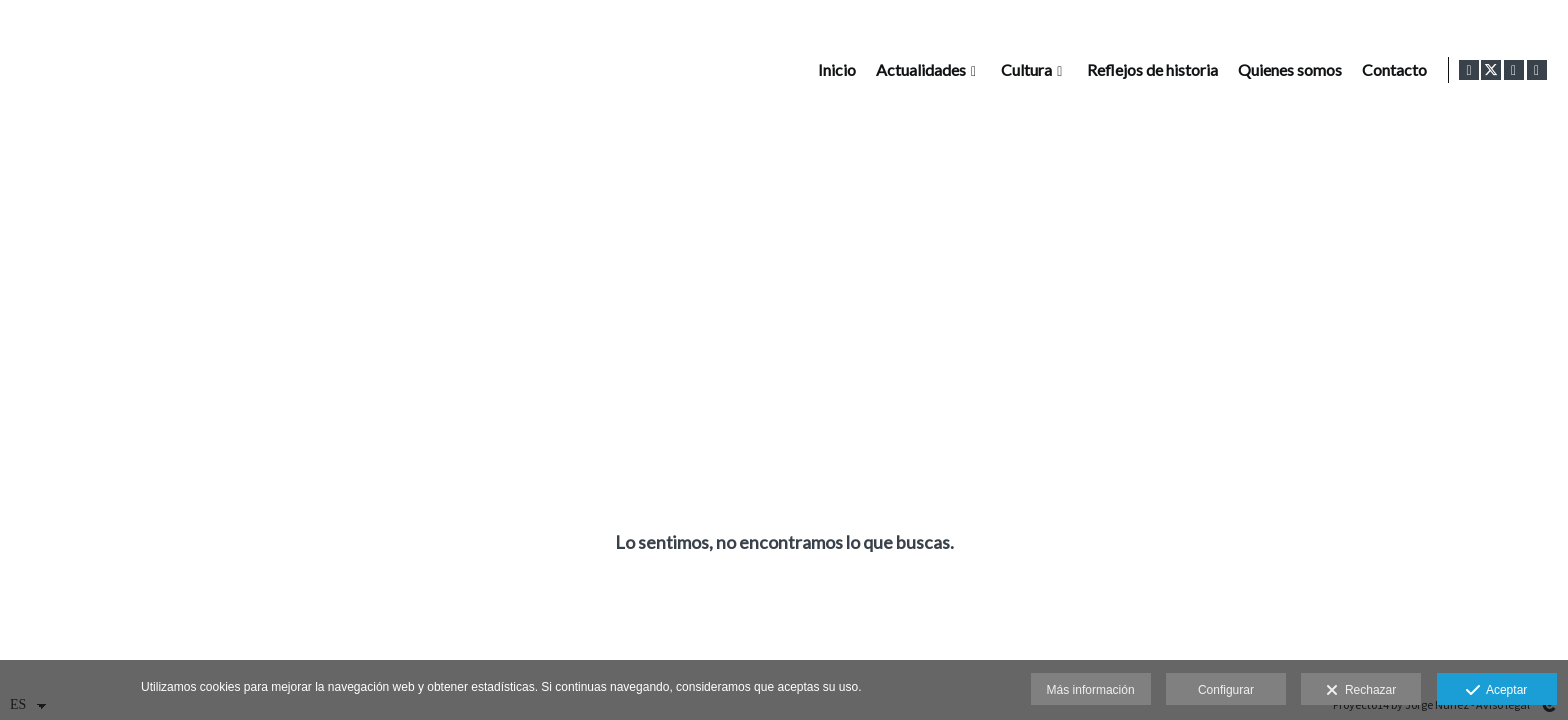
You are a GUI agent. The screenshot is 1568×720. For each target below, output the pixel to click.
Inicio (833, 70)
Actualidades (917, 70)
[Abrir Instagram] (1514, 70)
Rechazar (1361, 691)
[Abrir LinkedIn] (1537, 70)
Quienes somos (1286, 70)
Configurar (1226, 690)
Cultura (1022, 70)
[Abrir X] (1491, 70)
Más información (1091, 690)
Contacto (1390, 70)
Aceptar (1496, 691)
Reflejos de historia (1148, 70)
